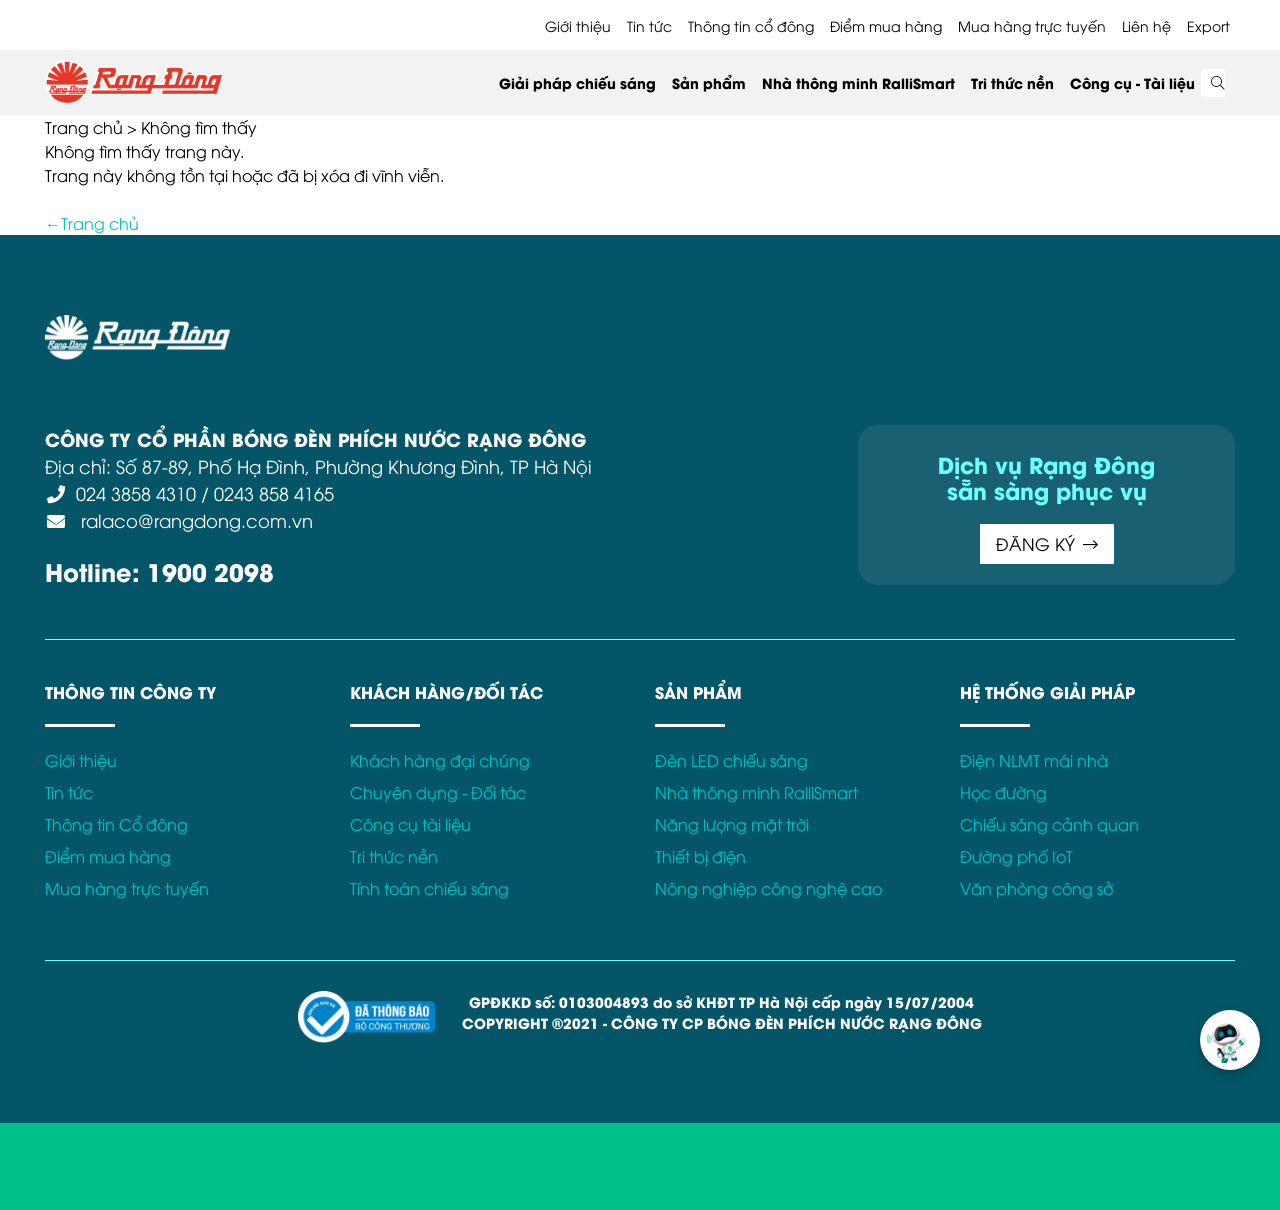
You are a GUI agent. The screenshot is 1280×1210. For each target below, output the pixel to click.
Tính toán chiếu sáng (429, 888)
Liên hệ (1146, 25)
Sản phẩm (709, 82)
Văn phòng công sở (1036, 888)
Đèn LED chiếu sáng (731, 760)
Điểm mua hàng (886, 25)
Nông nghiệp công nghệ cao (768, 888)
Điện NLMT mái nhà (1034, 760)
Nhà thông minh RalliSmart (858, 82)
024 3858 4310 (136, 492)
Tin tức (649, 25)
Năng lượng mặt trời (732, 824)
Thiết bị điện (700, 856)
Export (1208, 25)
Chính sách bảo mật (554, 326)
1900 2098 (210, 570)
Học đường (1003, 792)
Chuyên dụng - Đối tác (438, 792)
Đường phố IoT (1016, 856)
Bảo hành (843, 326)
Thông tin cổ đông (751, 25)
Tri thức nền (1012, 82)
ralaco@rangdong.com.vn (194, 519)
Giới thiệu (578, 25)
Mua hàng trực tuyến (1032, 25)
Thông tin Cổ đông (116, 824)
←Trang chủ (92, 223)
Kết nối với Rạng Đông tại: (989, 326)
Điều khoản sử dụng (390, 326)
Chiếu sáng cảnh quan (1049, 824)
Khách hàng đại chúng (440, 760)
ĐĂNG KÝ (1047, 543)
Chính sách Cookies (718, 326)
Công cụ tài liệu (410, 824)
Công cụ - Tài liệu (1132, 82)
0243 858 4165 (274, 492)
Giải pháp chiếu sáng (577, 82)
